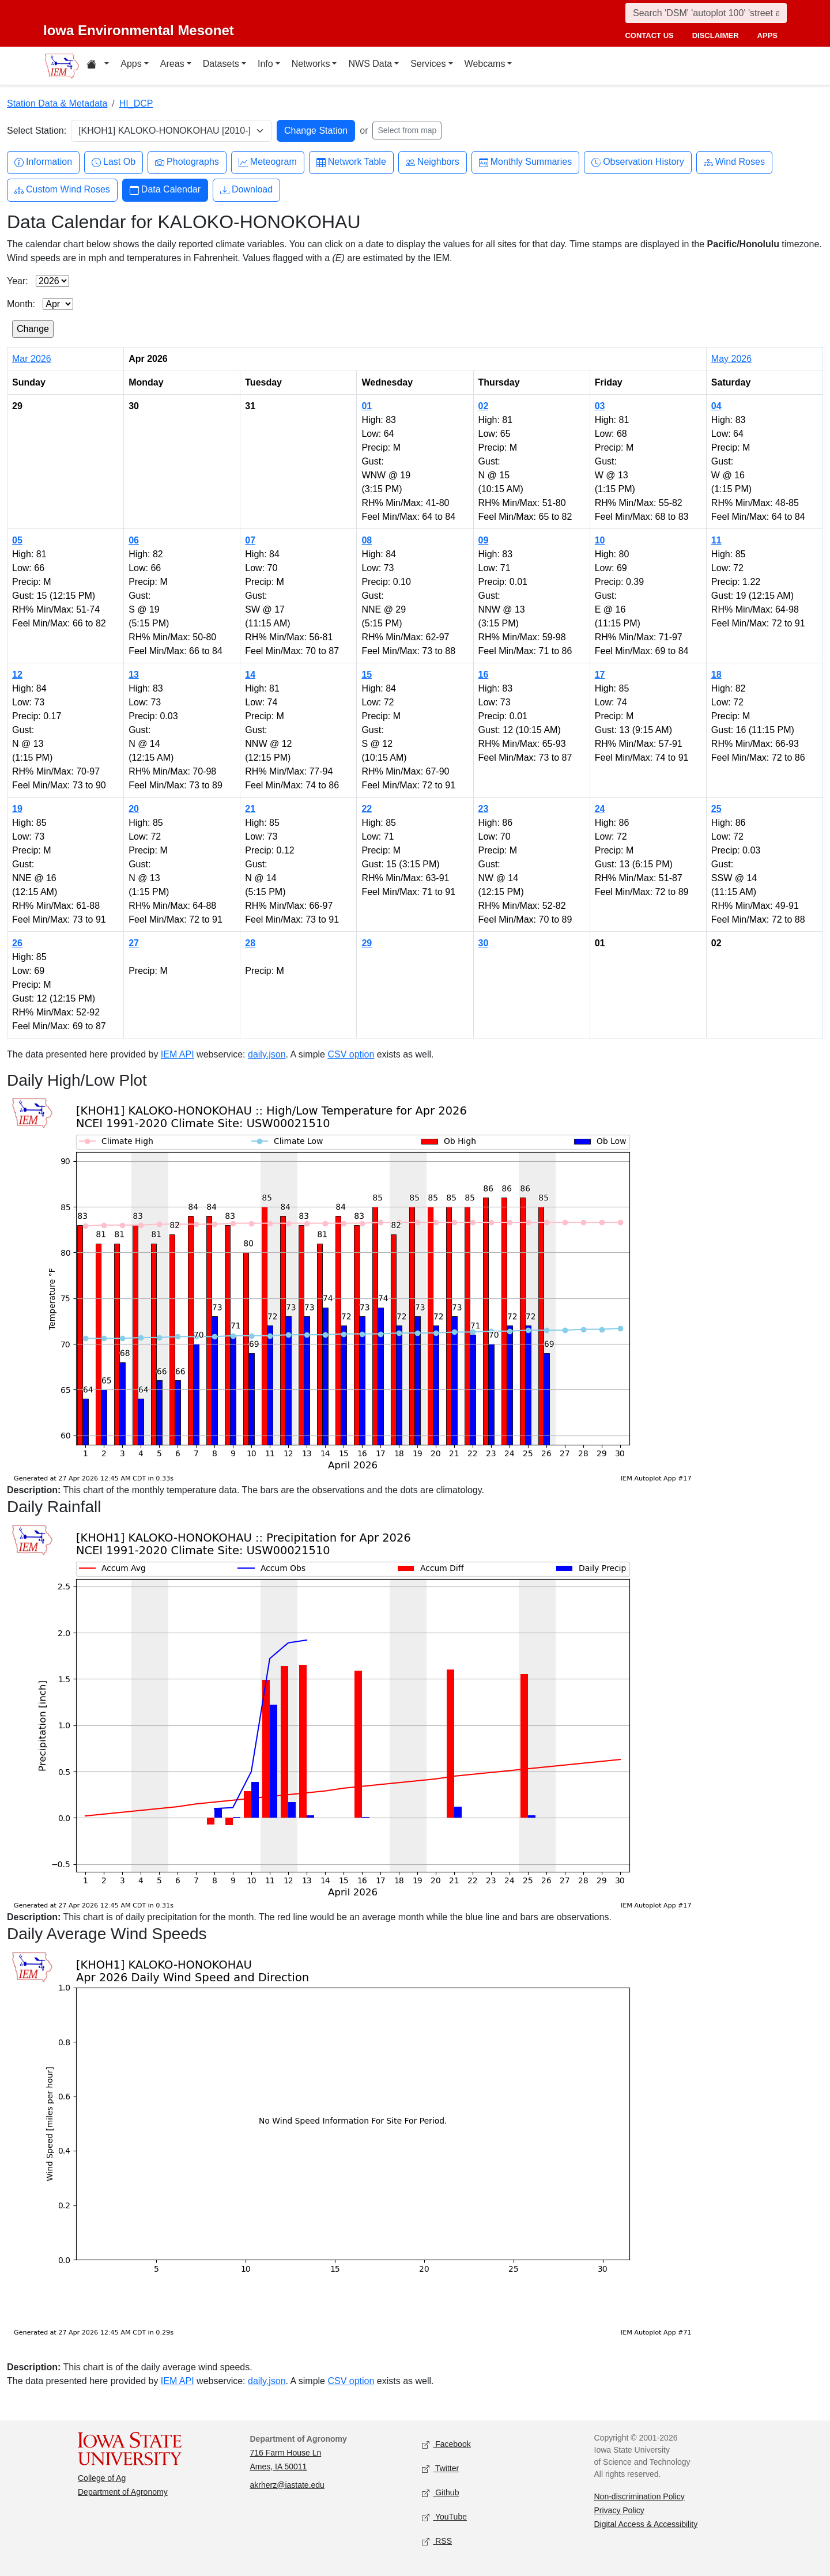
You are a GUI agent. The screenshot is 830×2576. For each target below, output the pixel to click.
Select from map (407, 130)
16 (483, 674)
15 (366, 674)
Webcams (485, 64)
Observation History (637, 162)
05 (17, 540)
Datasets (221, 64)
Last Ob (113, 162)
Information (43, 162)
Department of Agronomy (123, 2491)
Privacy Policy (619, 2510)
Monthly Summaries (525, 162)
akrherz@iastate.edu (287, 2485)
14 (250, 674)
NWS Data (370, 64)
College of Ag (102, 2478)
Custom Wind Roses (62, 190)
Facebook (446, 2444)
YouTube (444, 2517)
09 (483, 540)
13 (134, 674)
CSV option (350, 1054)
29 (366, 943)
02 (483, 406)
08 (366, 540)
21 (250, 809)
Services (428, 64)
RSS (437, 2541)
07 (250, 540)
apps (767, 35)
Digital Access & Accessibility (646, 2524)
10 (600, 540)
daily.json (267, 1054)
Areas (172, 64)
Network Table (351, 162)
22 (366, 809)
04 (716, 406)
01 (366, 406)
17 (600, 674)
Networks (311, 64)
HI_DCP (136, 103)
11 (716, 540)
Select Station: (36, 130)
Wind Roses (734, 162)
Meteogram (268, 162)
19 (17, 809)
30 (483, 943)
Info (265, 64)
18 (716, 674)
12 (17, 674)
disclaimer (715, 35)
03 (600, 406)
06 (134, 540)
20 (134, 809)
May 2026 (731, 359)
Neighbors (432, 162)
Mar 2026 (31, 359)
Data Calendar (165, 190)
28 (250, 943)
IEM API (177, 1054)
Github (440, 2492)
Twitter (440, 2468)
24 (600, 809)
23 (483, 809)
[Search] (706, 13)
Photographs (187, 162)
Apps (130, 64)
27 (134, 943)
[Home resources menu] (98, 65)
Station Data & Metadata (57, 103)
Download (246, 190)
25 (716, 809)
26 (17, 943)
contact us (649, 35)
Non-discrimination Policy (639, 2496)
